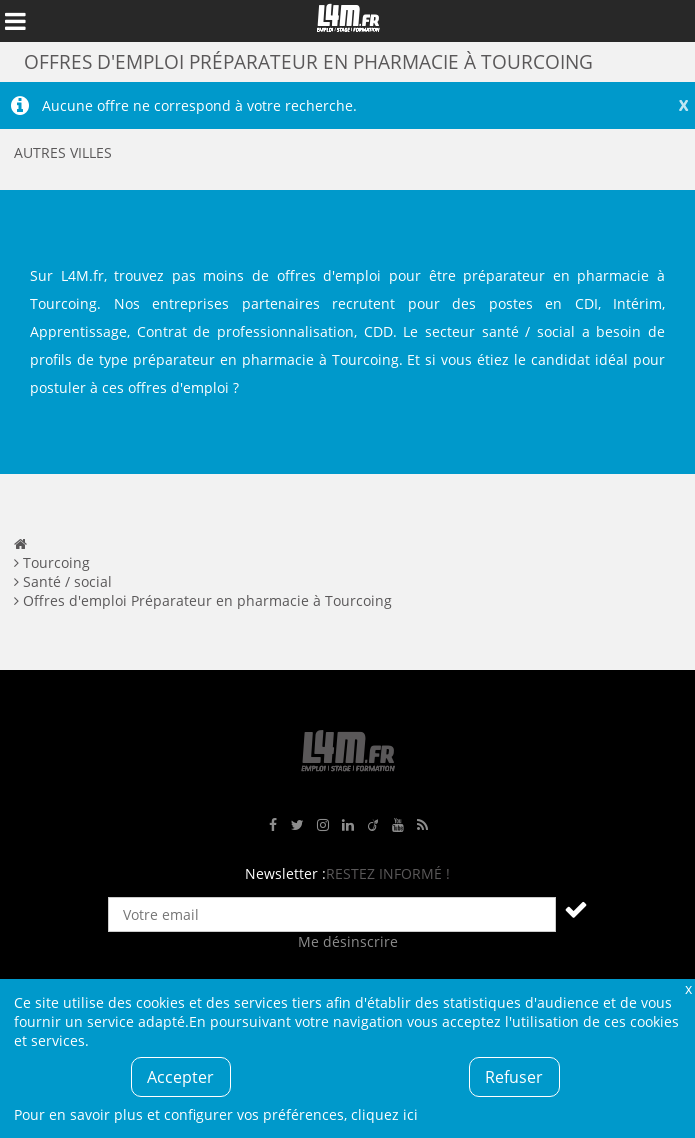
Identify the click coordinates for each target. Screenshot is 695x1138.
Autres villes (63, 152)
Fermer (688, 988)
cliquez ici (384, 1114)
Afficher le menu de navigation (15, 21)
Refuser (514, 1077)
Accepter (180, 1077)
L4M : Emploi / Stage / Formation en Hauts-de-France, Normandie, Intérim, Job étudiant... (348, 21)
